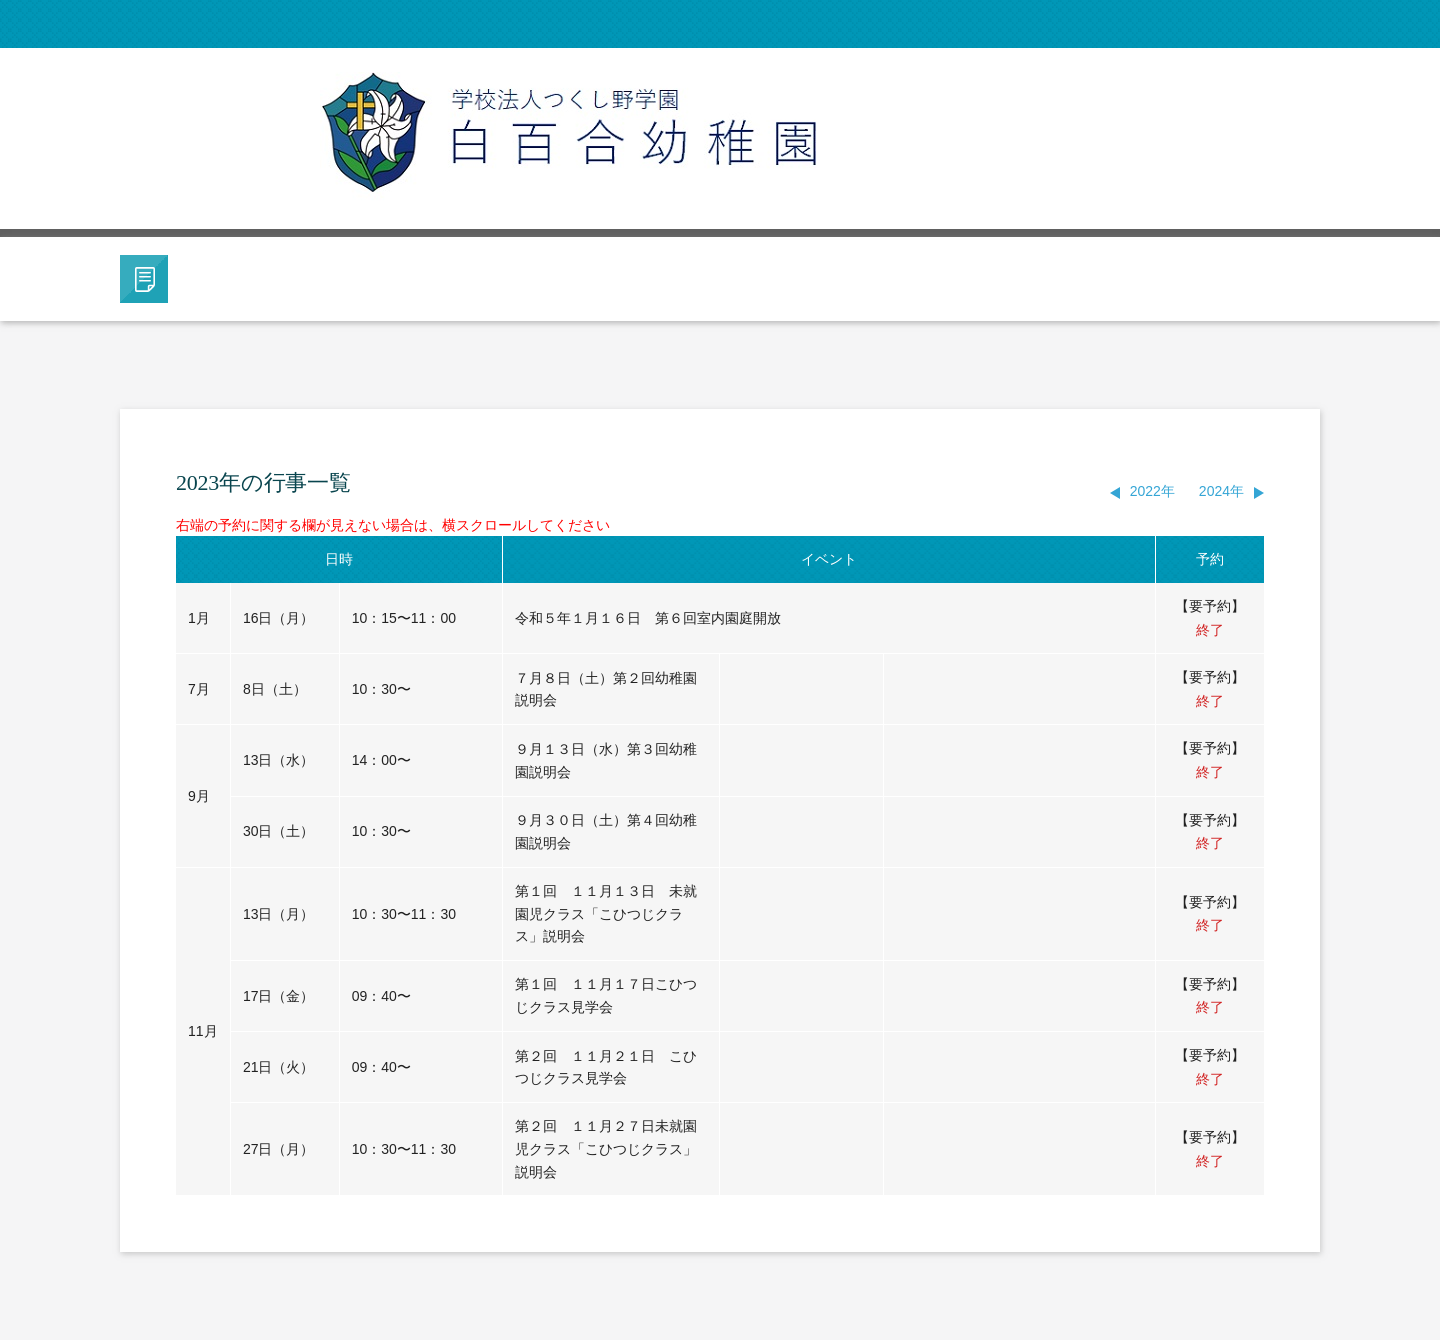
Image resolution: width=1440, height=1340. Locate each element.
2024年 (1221, 491)
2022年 (1152, 491)
